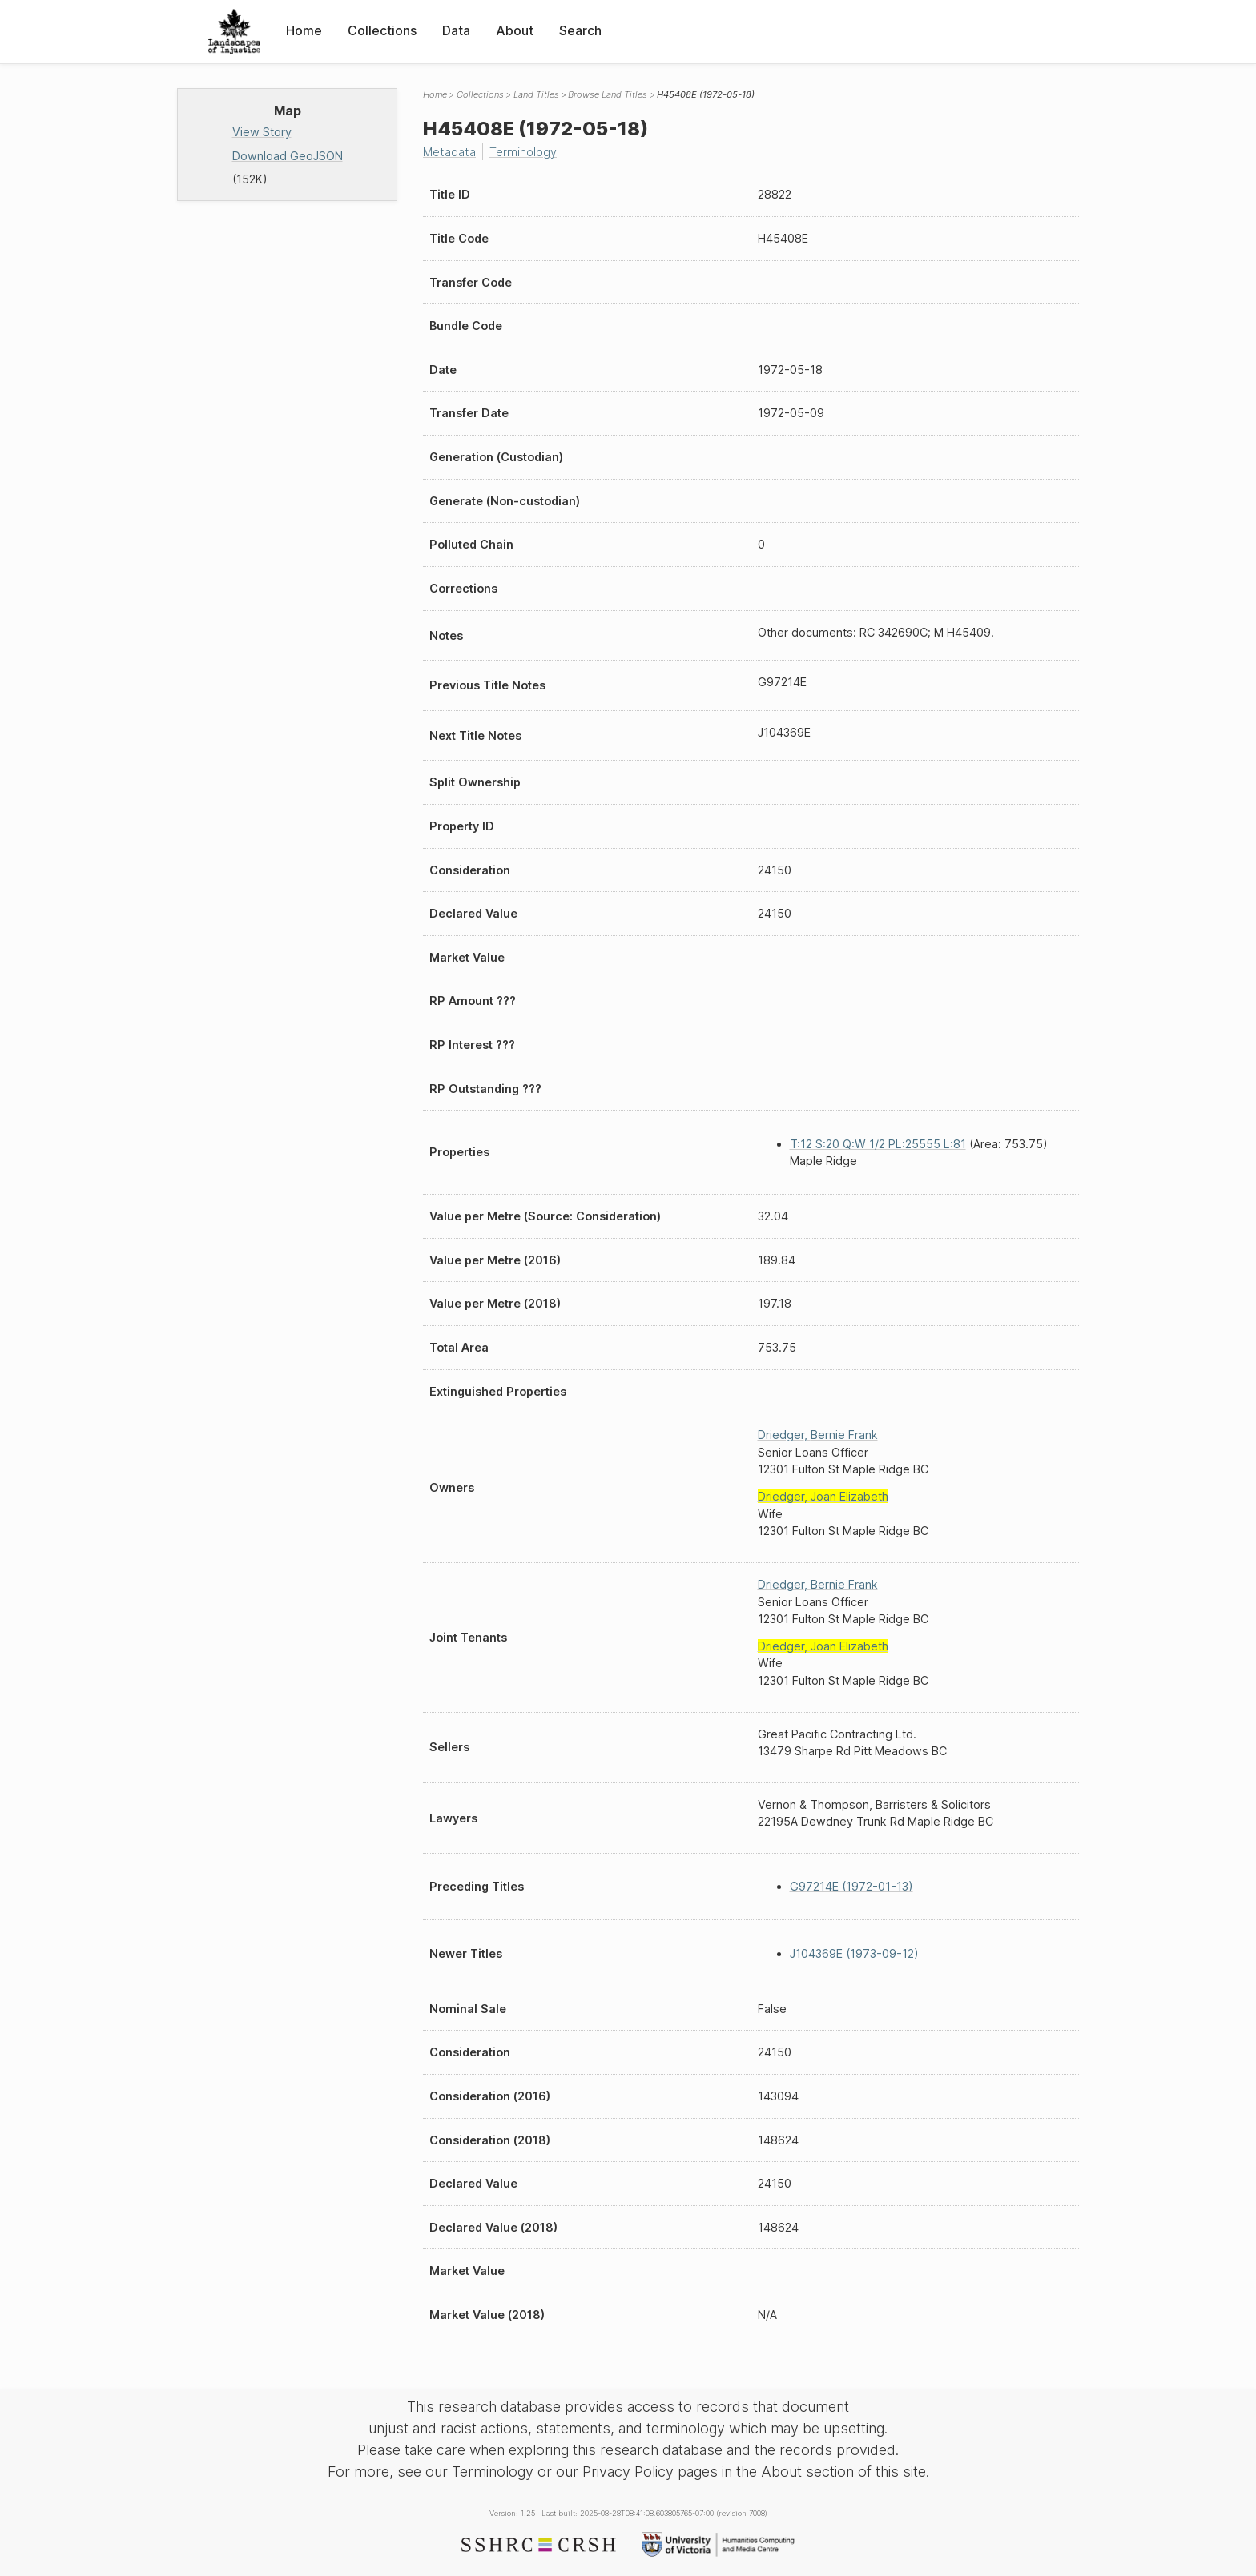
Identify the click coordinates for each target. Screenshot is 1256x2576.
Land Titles (536, 94)
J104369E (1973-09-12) (854, 1953)
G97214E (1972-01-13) (851, 1886)
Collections (382, 30)
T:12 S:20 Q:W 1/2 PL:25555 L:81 (878, 1144)
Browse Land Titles (607, 94)
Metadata (449, 152)
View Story (262, 132)
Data (456, 30)
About (514, 30)
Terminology (523, 152)
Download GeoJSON (287, 156)
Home (304, 30)
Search (580, 30)
